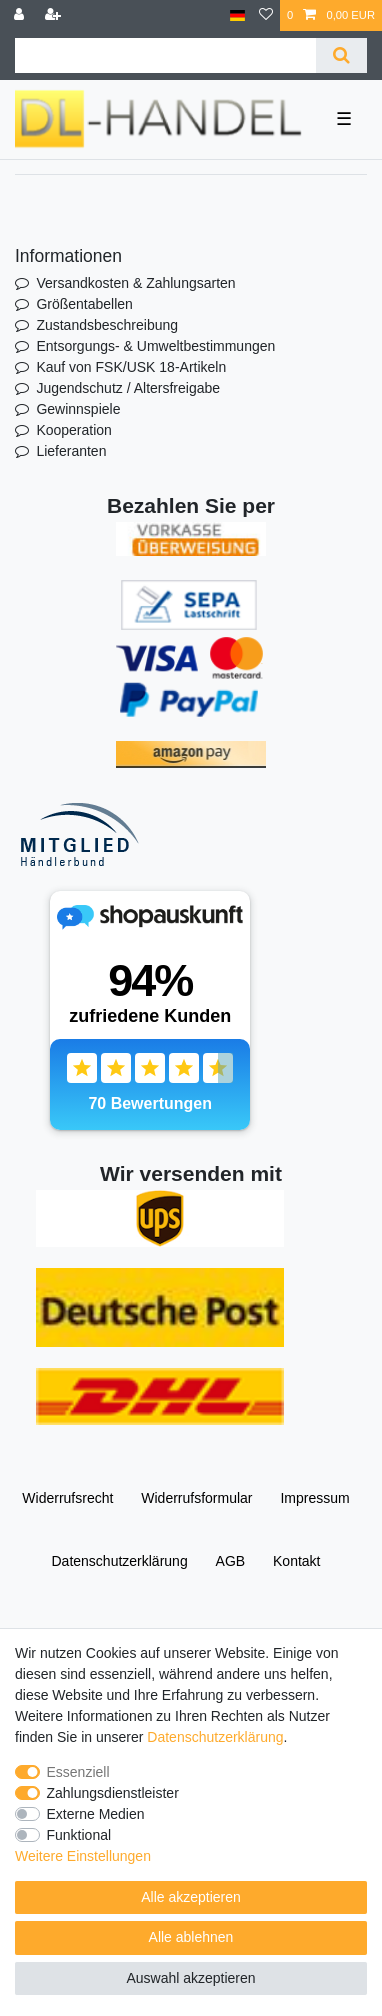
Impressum (314, 1498)
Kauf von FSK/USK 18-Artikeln (131, 367)
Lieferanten (71, 451)
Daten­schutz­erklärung (119, 1561)
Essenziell (78, 1772)
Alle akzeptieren (191, 1897)
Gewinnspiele (78, 409)
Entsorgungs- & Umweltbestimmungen (155, 346)
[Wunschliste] (266, 15)
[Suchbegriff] (165, 55)
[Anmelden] (21, 15)
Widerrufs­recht (67, 1498)
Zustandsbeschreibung (107, 325)
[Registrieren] (55, 15)
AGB (231, 1561)
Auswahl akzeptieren (190, 1978)
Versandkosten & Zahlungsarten (135, 283)
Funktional (79, 1835)
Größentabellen (84, 304)
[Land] (237, 15)
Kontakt (296, 1561)
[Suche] (341, 55)
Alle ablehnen (191, 1937)
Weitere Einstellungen (83, 1856)
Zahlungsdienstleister (113, 1793)
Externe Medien (96, 1814)
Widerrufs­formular (196, 1498)
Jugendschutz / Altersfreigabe (128, 388)
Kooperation (74, 430)
